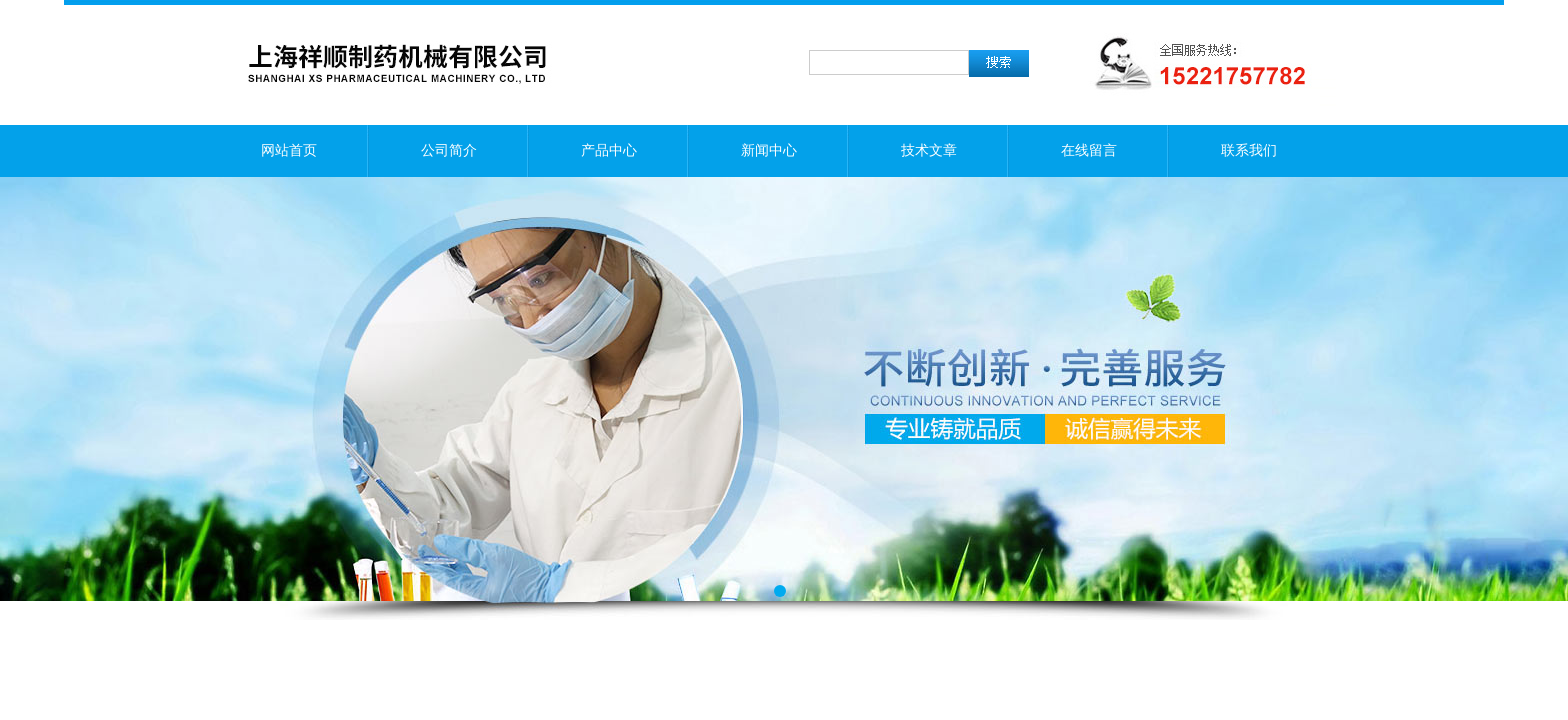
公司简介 (449, 150)
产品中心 (609, 150)
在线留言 (1089, 150)
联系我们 (1249, 150)
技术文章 (929, 150)
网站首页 (289, 150)
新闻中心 (769, 150)
